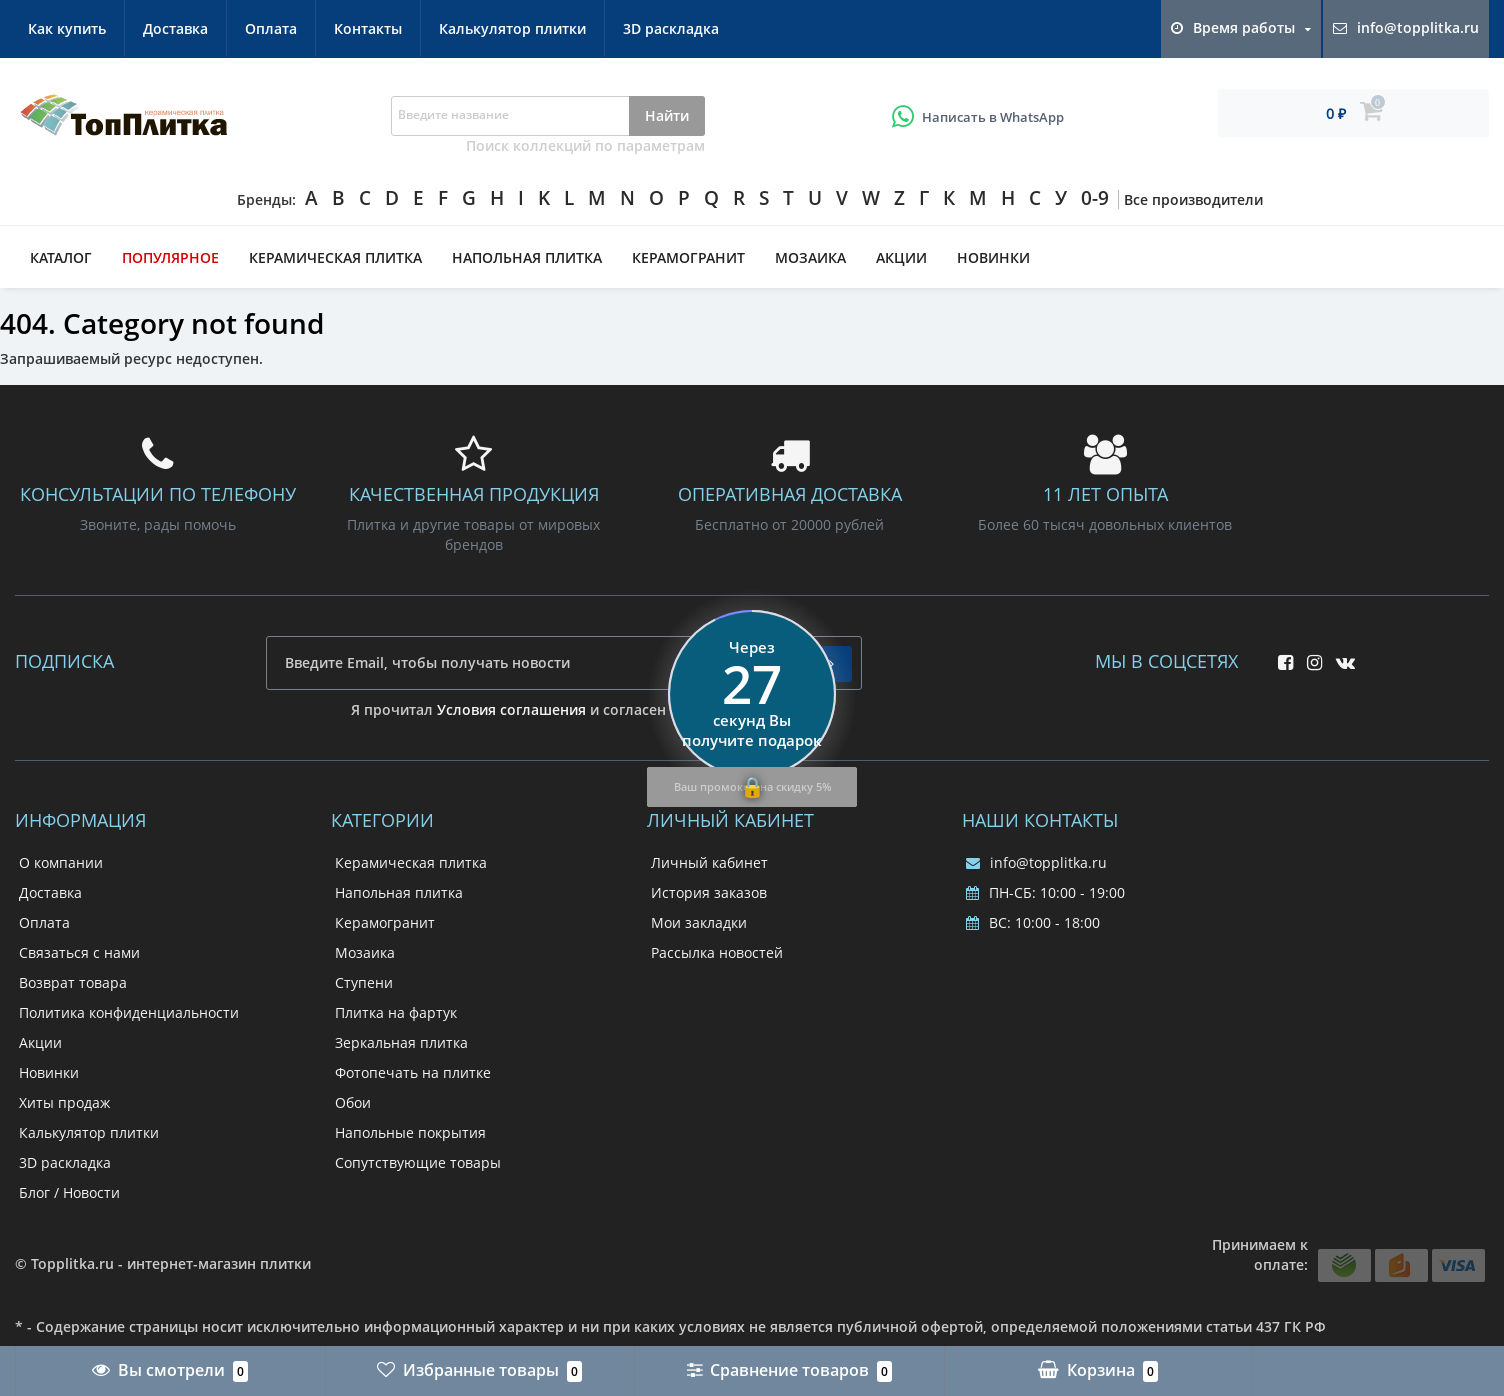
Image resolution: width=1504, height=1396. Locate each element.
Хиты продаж (64, 1102)
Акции (901, 257)
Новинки (993, 257)
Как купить (67, 28)
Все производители (1193, 199)
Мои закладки (699, 922)
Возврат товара (73, 982)
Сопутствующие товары (418, 1162)
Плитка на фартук (396, 1012)
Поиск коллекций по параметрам (585, 145)
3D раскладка (671, 28)
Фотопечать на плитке (413, 1072)
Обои (353, 1102)
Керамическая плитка (335, 257)
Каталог (61, 257)
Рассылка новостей (717, 952)
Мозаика (810, 257)
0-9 (1095, 198)
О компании (61, 862)
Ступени (364, 982)
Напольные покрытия (410, 1132)
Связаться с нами (79, 952)
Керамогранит (688, 257)
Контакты (368, 28)
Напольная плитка (527, 257)
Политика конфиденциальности (129, 1012)
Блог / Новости (69, 1192)
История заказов (709, 892)
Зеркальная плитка (401, 1042)
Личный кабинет (709, 862)
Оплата (271, 28)
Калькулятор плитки (512, 28)
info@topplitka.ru (1036, 862)
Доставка (175, 28)
